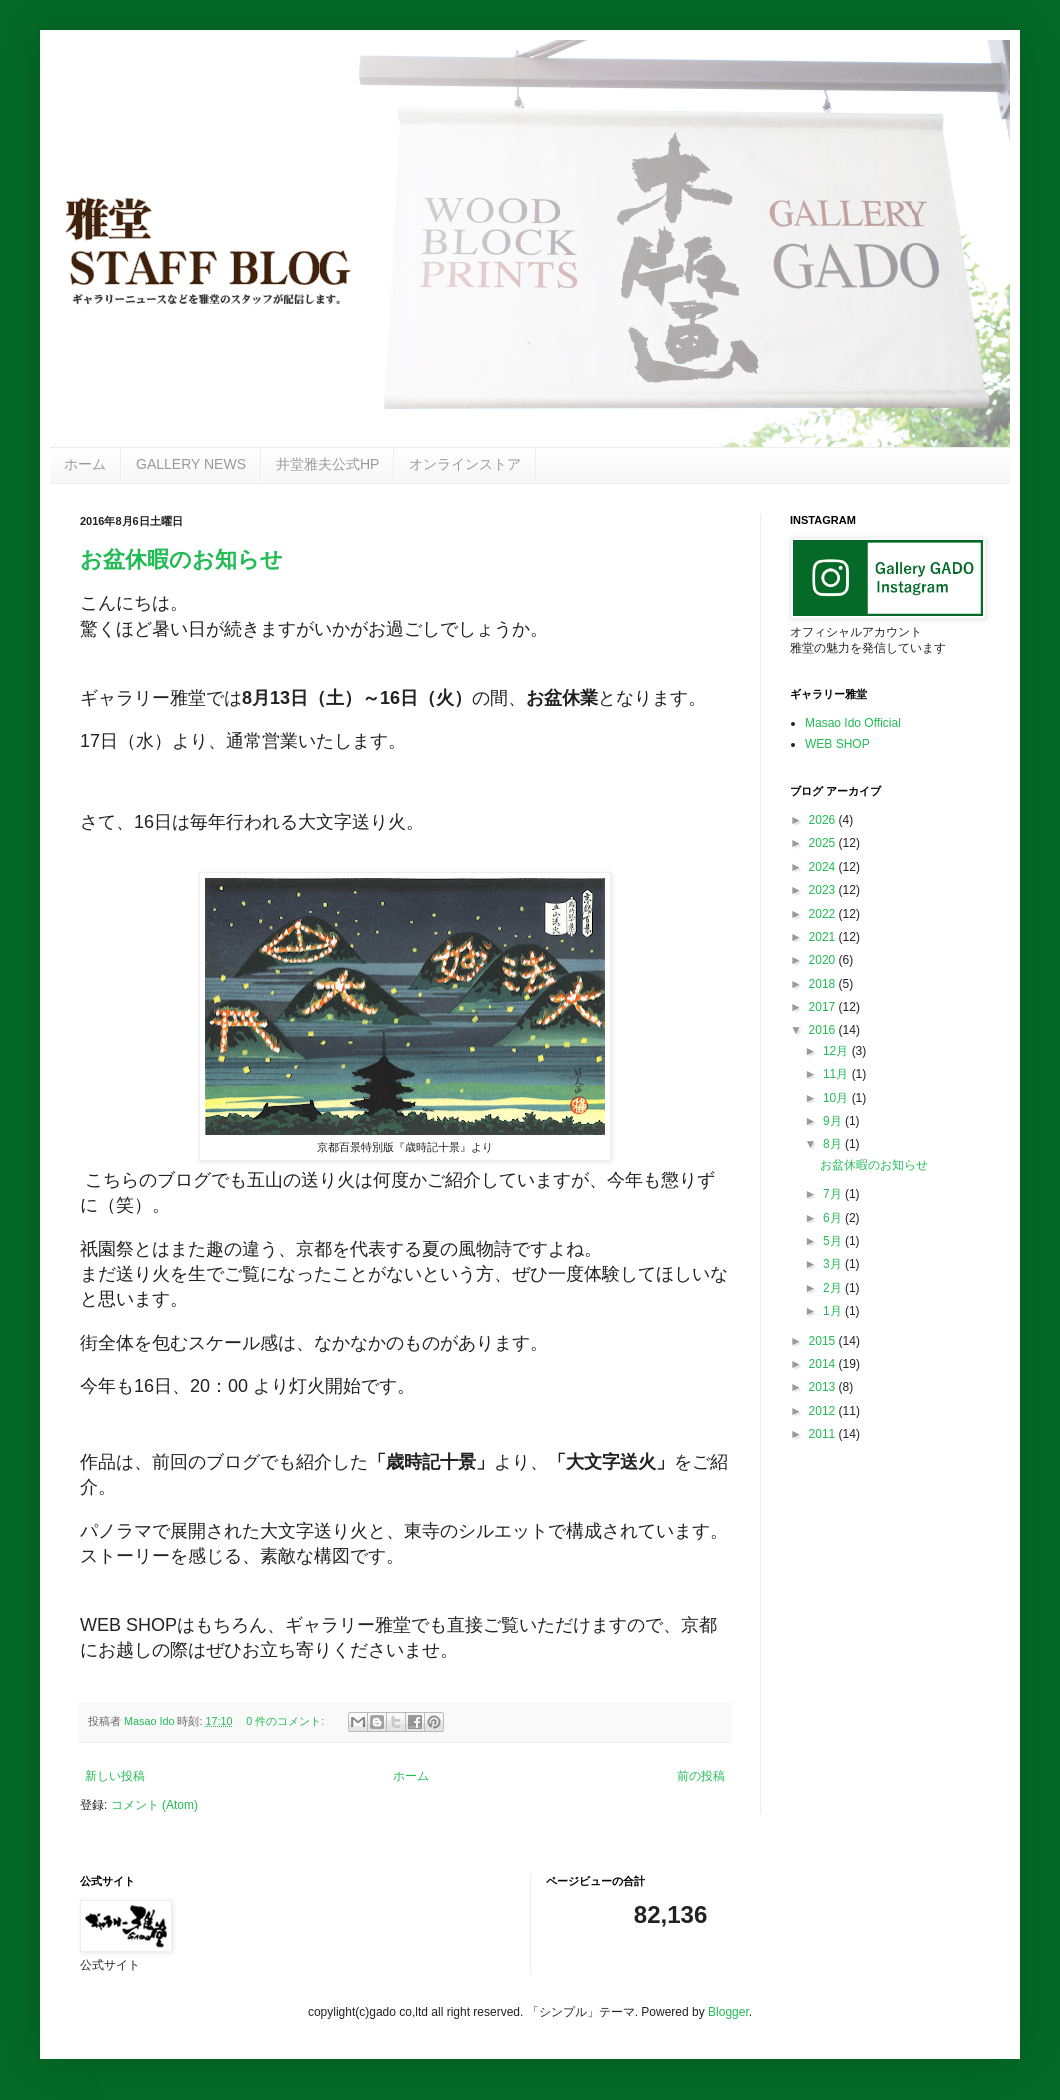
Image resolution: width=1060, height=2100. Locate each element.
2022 (824, 914)
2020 (824, 960)
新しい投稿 (115, 1776)
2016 (824, 1030)
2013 (824, 1387)
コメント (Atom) (154, 1805)
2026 (824, 820)
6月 (834, 1218)
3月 (834, 1264)
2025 (824, 843)
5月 (834, 1241)
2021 (824, 937)
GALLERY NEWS (191, 464)
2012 (824, 1411)
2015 (824, 1341)
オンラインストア (465, 464)
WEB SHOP (837, 744)
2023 (824, 890)
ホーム (85, 464)
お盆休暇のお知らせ (181, 559)
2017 (824, 1007)
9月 (834, 1121)
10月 (837, 1098)
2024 (824, 867)
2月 (834, 1288)
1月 (834, 1311)
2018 (824, 984)
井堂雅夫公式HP (327, 464)
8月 (834, 1144)
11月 (837, 1074)
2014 (824, 1364)
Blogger (728, 2012)
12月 (837, 1051)
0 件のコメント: (286, 1721)
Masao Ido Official (853, 723)
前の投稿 (701, 1776)
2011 (824, 1434)
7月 (834, 1194)
